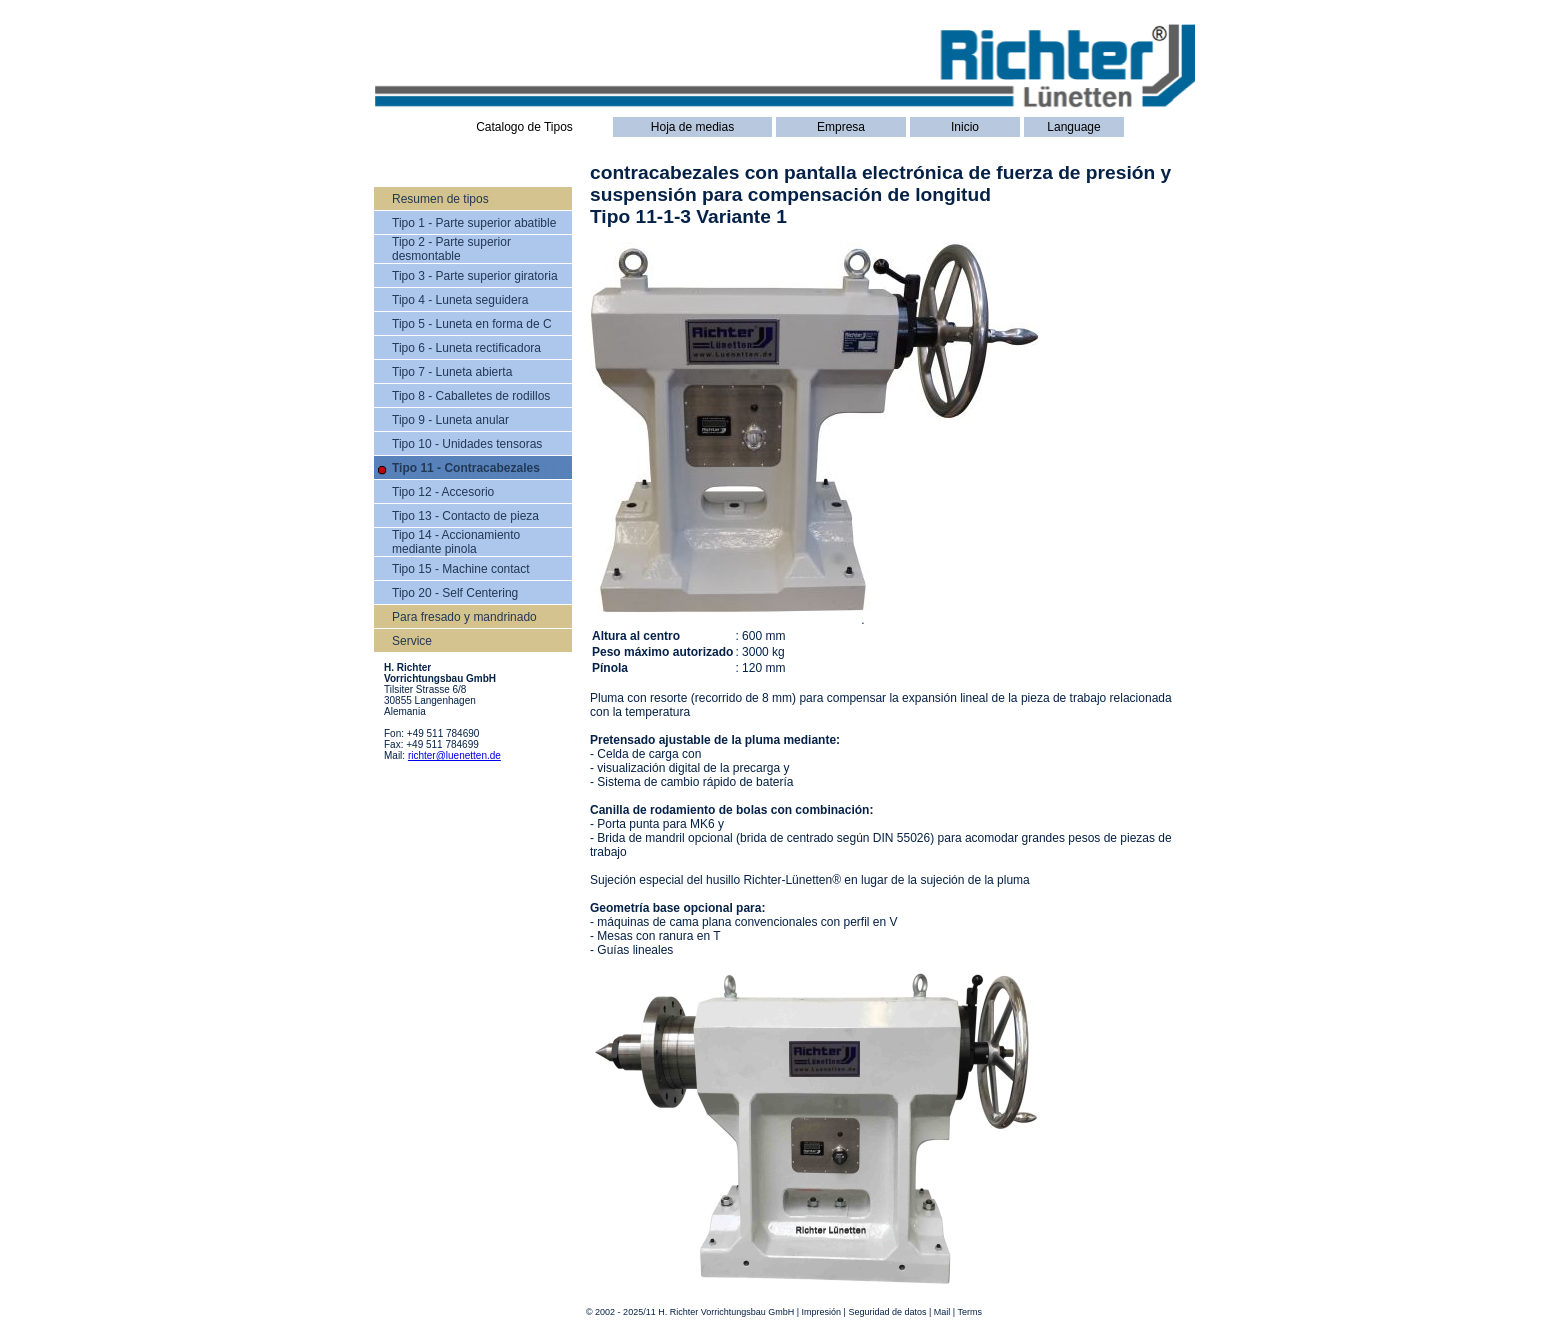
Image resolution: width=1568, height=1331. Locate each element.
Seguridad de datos (887, 1312)
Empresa (841, 127)
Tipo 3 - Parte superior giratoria (475, 276)
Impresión (822, 1312)
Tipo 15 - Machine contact (461, 569)
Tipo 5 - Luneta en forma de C (472, 324)
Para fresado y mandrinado (464, 617)
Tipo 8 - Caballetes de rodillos (471, 396)
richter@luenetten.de (454, 755)
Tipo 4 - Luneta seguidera (460, 300)
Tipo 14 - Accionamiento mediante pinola (456, 542)
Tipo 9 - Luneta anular (450, 420)
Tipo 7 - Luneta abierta (452, 372)
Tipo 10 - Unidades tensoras (467, 444)
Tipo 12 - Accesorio (443, 492)
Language (1073, 127)
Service (412, 641)
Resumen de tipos (440, 199)
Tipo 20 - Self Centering (455, 593)
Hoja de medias (692, 127)
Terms (970, 1312)
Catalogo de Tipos (524, 127)
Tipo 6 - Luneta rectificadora (466, 348)
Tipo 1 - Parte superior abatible (474, 223)
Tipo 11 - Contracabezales (466, 468)
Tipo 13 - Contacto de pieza (465, 516)
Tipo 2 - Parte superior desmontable (451, 249)
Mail (942, 1312)
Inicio (965, 127)
